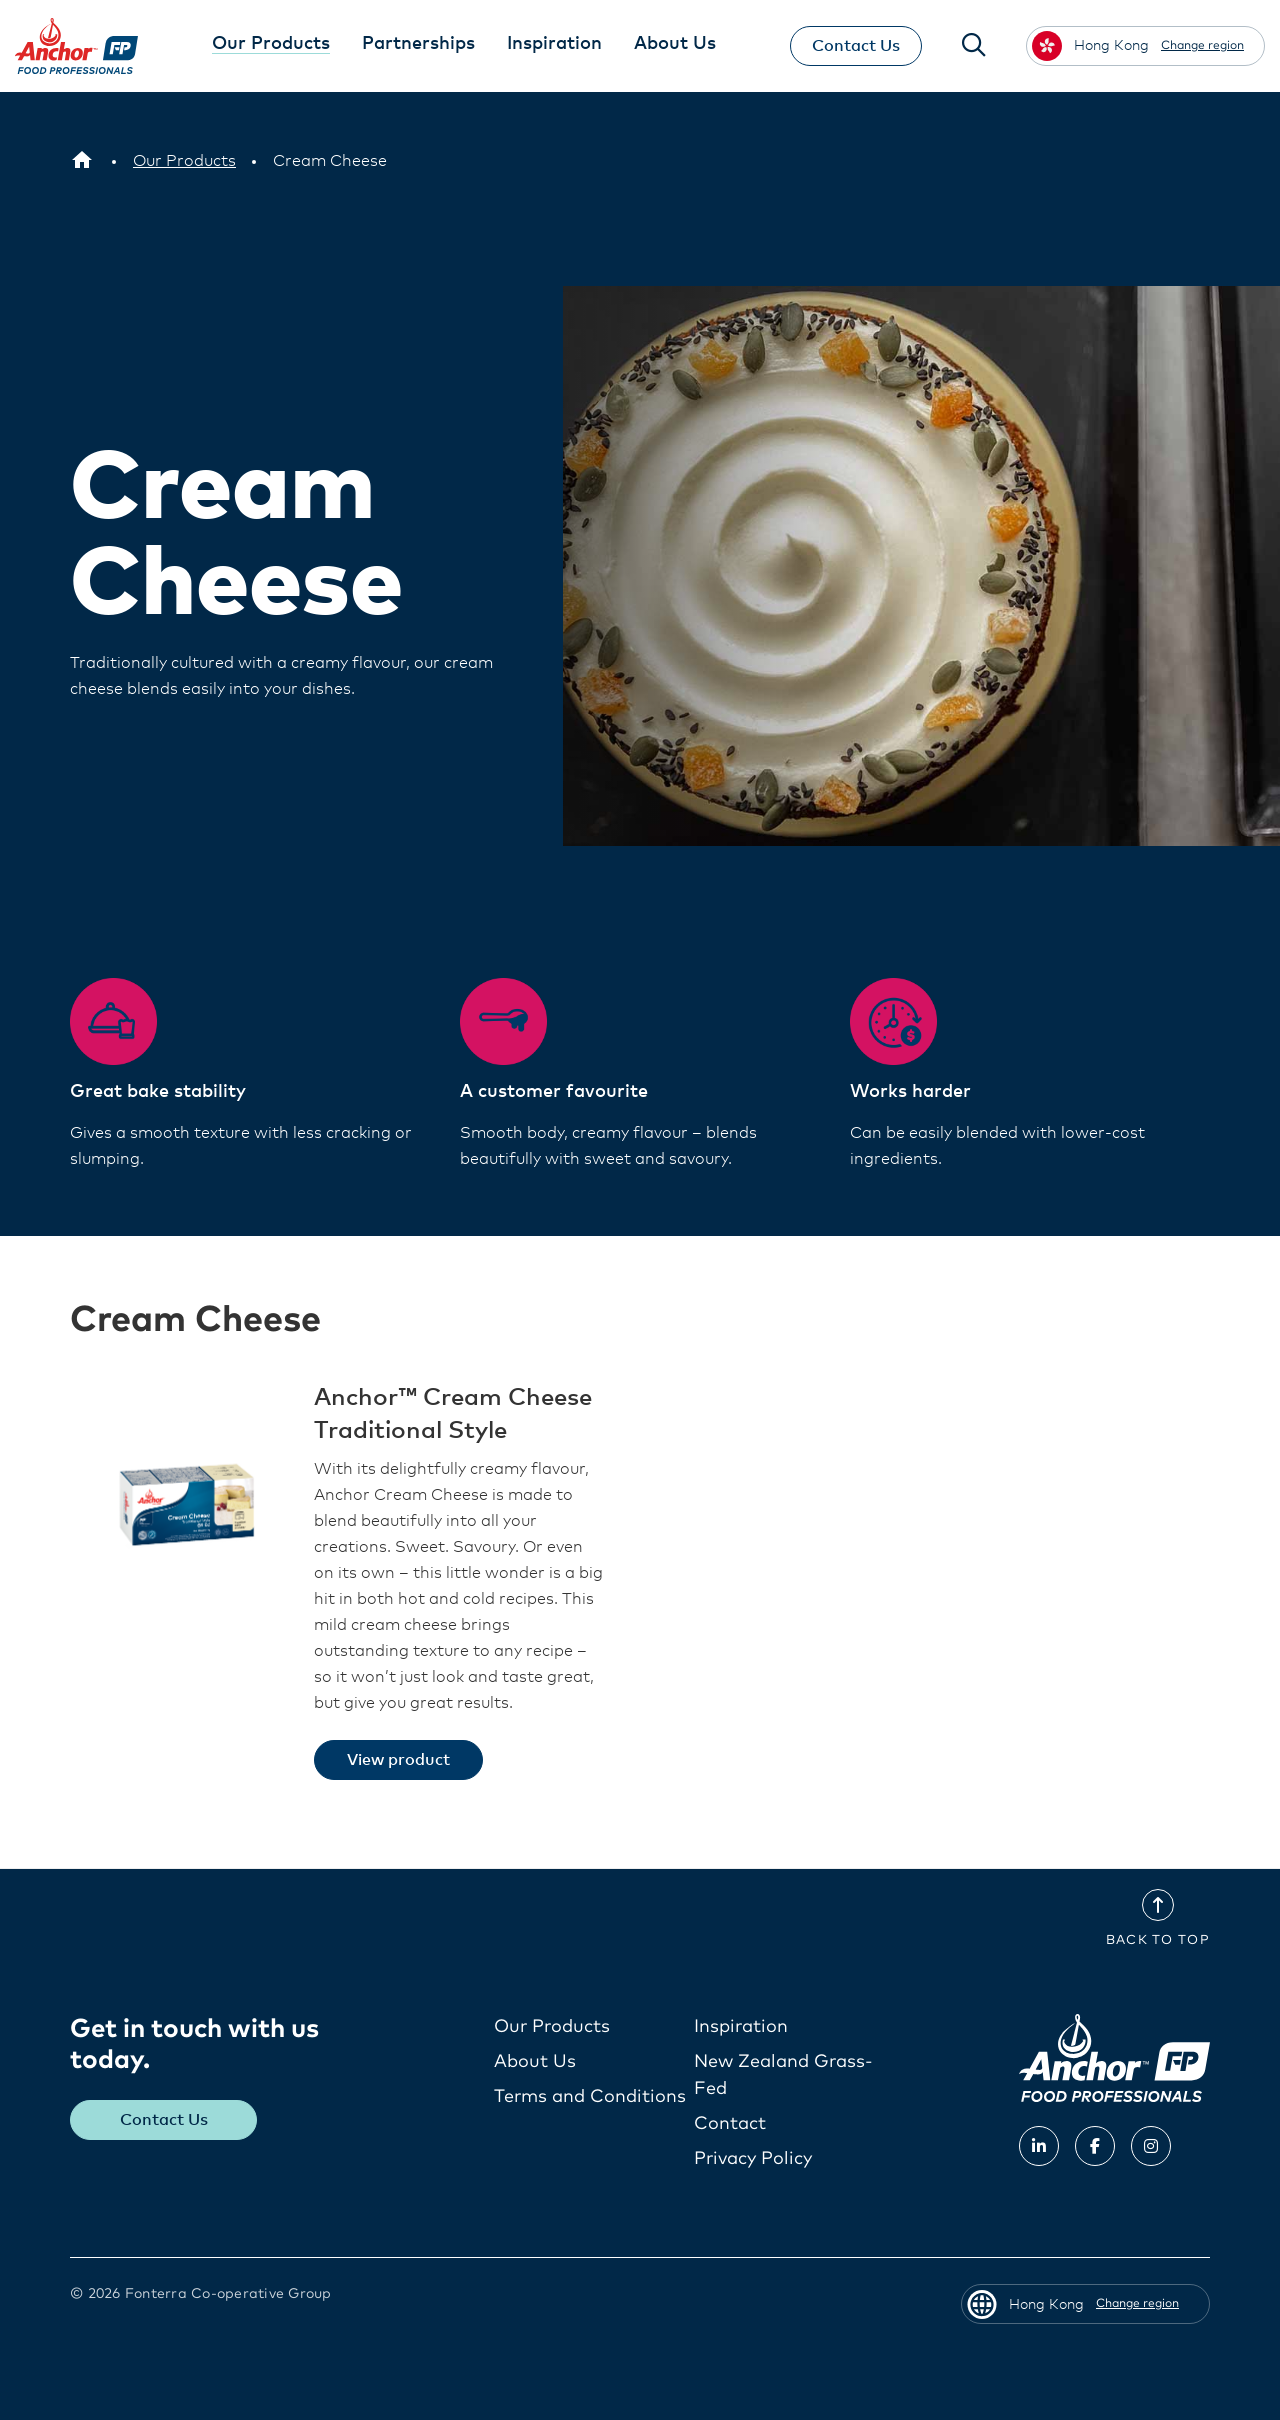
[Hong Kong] (82, 161)
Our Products (552, 2027)
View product (398, 1760)
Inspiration (741, 2027)
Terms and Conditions (590, 2097)
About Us (535, 2062)
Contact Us (856, 46)
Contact (730, 2124)
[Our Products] (184, 161)
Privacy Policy (753, 2159)
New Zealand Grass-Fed (783, 2075)
